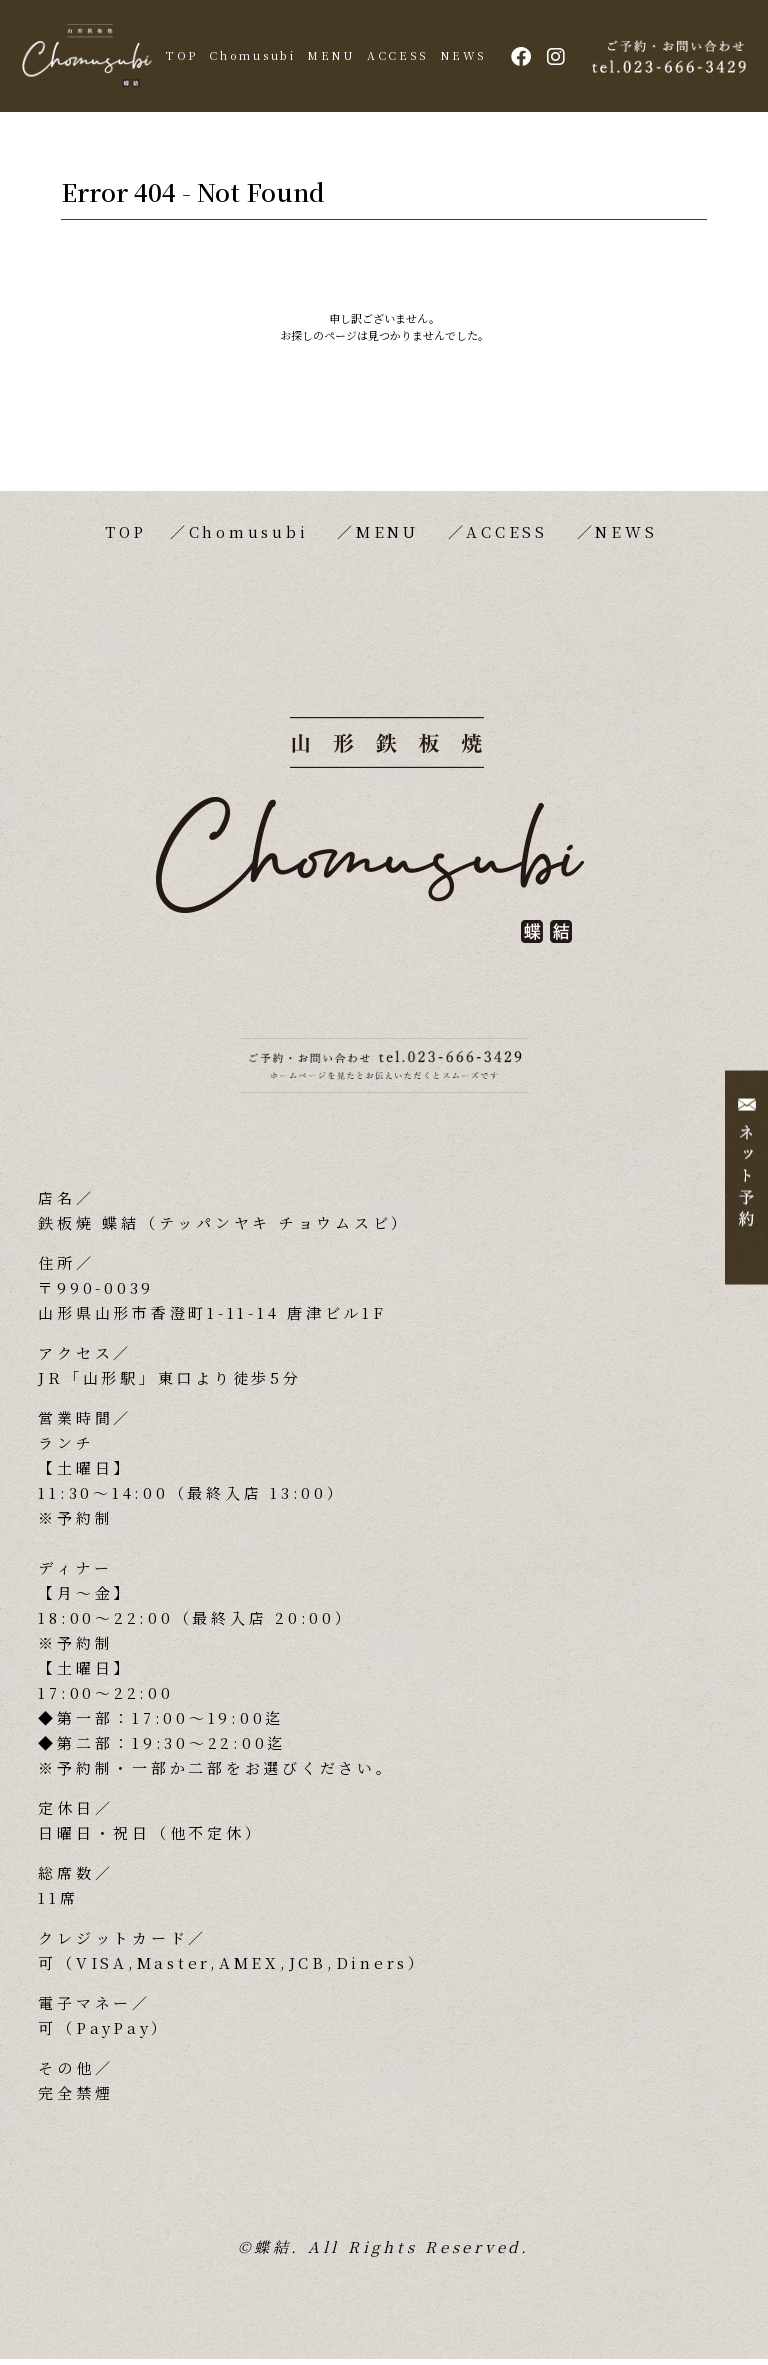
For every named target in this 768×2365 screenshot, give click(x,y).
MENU (352, 58)
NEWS (484, 58)
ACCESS (419, 58)
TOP (203, 58)
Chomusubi (273, 58)
